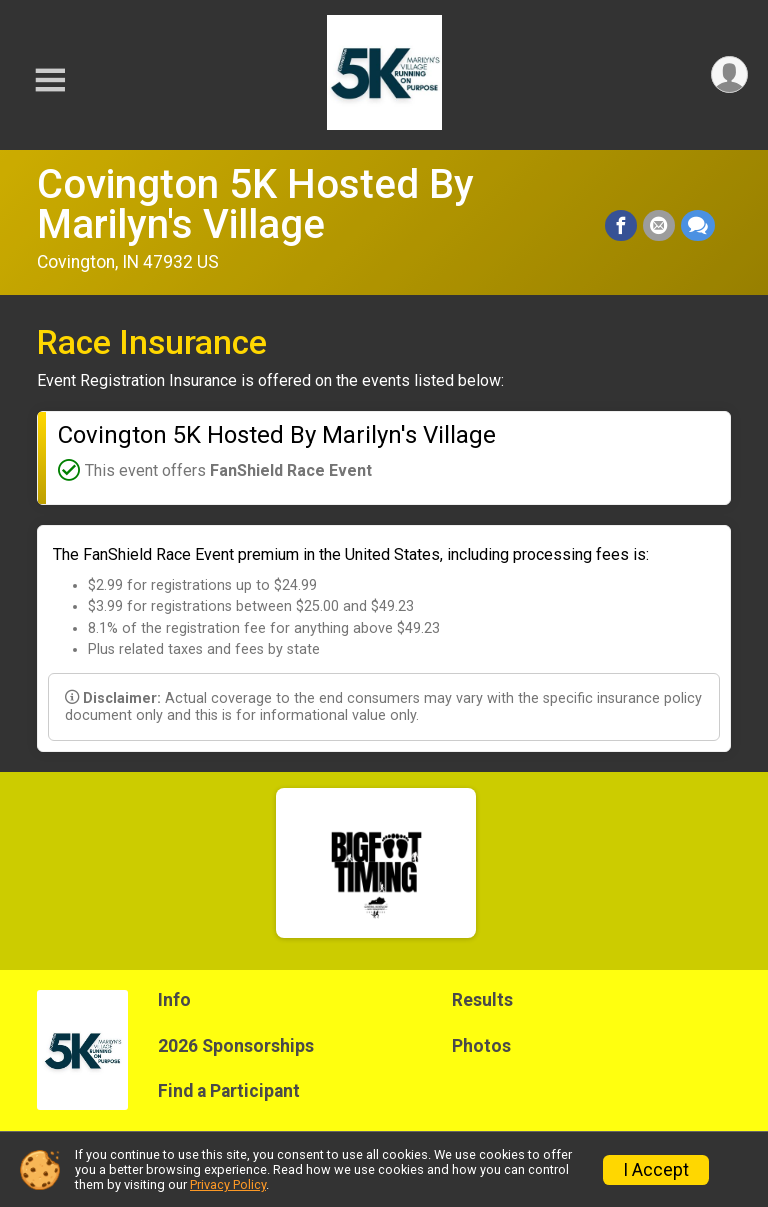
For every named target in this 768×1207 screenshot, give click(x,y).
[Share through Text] (698, 226)
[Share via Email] (659, 226)
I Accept (656, 1170)
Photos (481, 1046)
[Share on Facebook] (621, 226)
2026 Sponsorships (236, 1046)
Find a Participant (229, 1091)
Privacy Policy (228, 1184)
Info (174, 1000)
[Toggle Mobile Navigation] (50, 80)
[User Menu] (729, 74)
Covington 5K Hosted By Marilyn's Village (255, 204)
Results (482, 1000)
